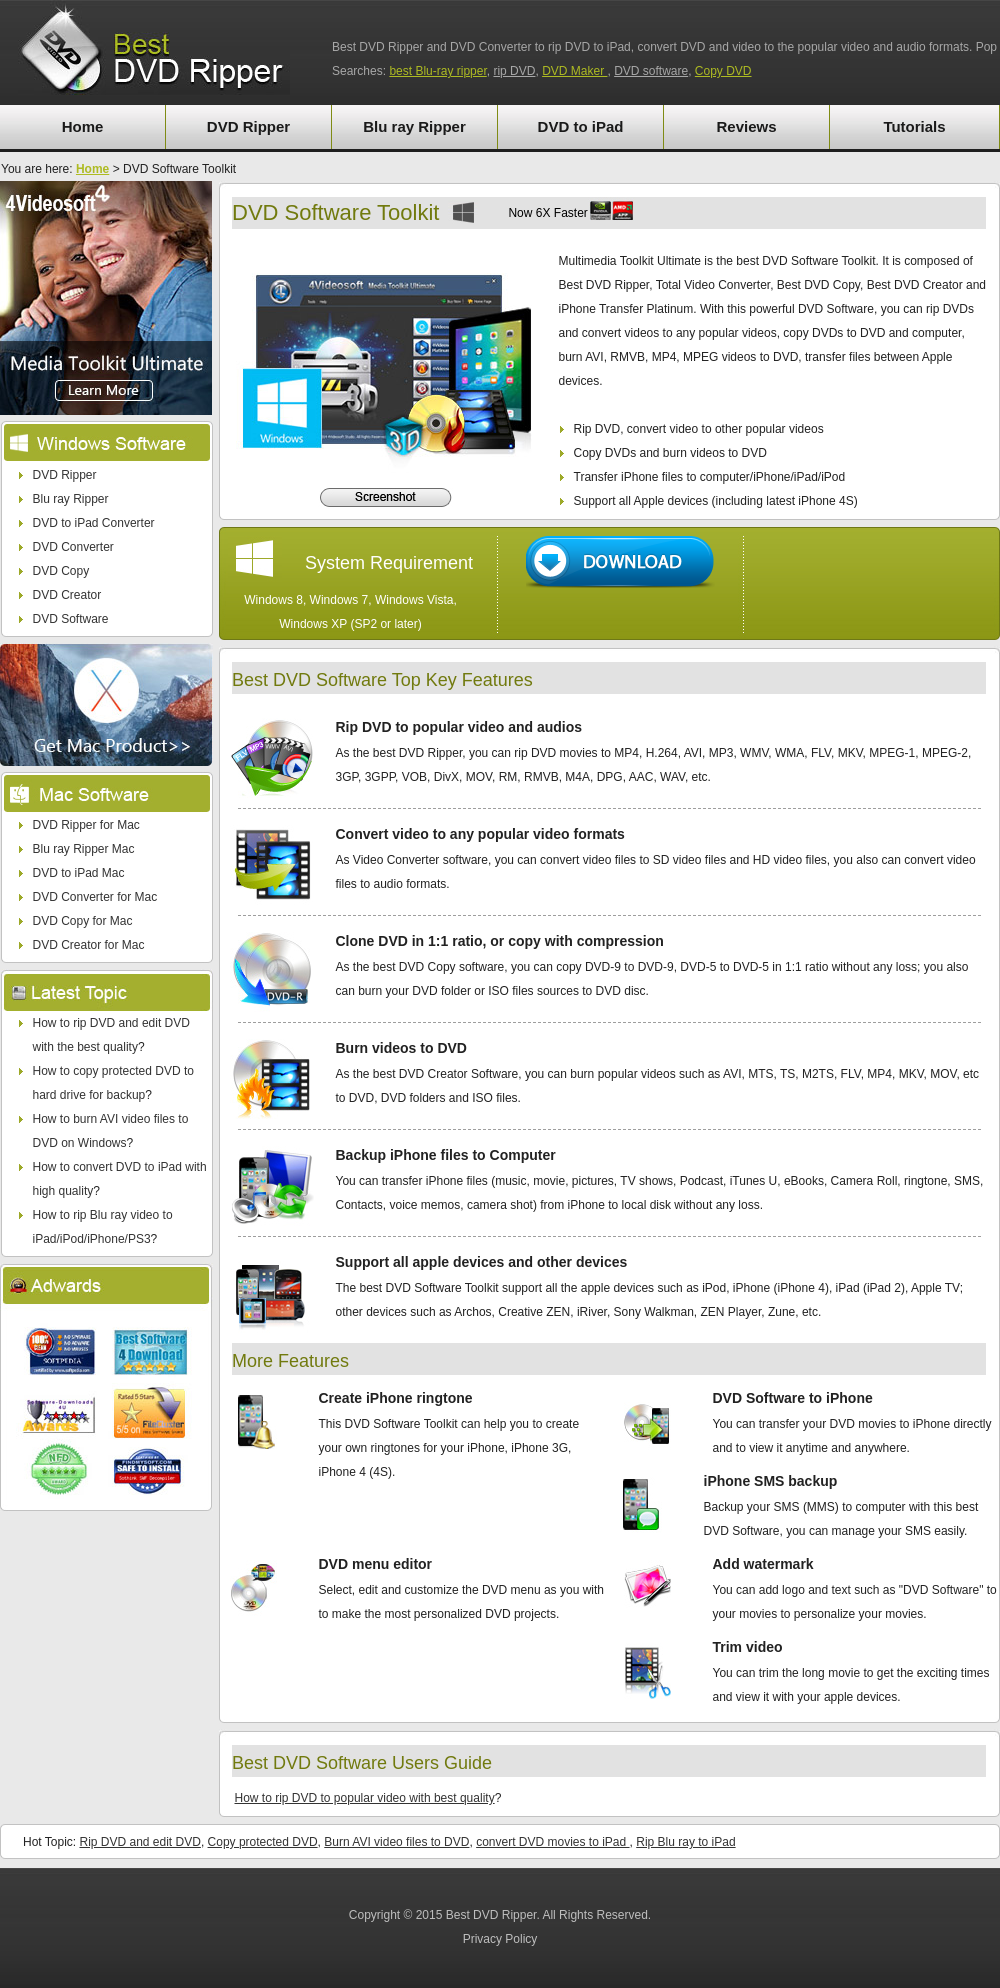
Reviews (746, 126)
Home (83, 126)
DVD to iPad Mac (79, 873)
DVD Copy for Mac (83, 921)
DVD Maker (574, 71)
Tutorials (914, 126)
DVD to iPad (581, 126)
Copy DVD (723, 71)
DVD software (651, 71)
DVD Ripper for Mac (86, 825)
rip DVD (514, 71)
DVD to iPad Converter (94, 523)
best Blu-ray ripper (437, 71)
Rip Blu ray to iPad (685, 1842)
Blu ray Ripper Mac (84, 849)
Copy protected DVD (263, 1842)
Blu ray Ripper (414, 126)
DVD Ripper (248, 126)
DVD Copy (61, 571)
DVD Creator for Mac (89, 945)
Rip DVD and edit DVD (139, 1842)
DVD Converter (73, 547)
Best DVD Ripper (491, 1915)
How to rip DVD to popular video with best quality (365, 1798)
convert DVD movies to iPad (552, 1842)
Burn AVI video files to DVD (396, 1842)
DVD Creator (67, 595)
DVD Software (71, 619)
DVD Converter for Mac (95, 897)
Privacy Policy (500, 1939)
